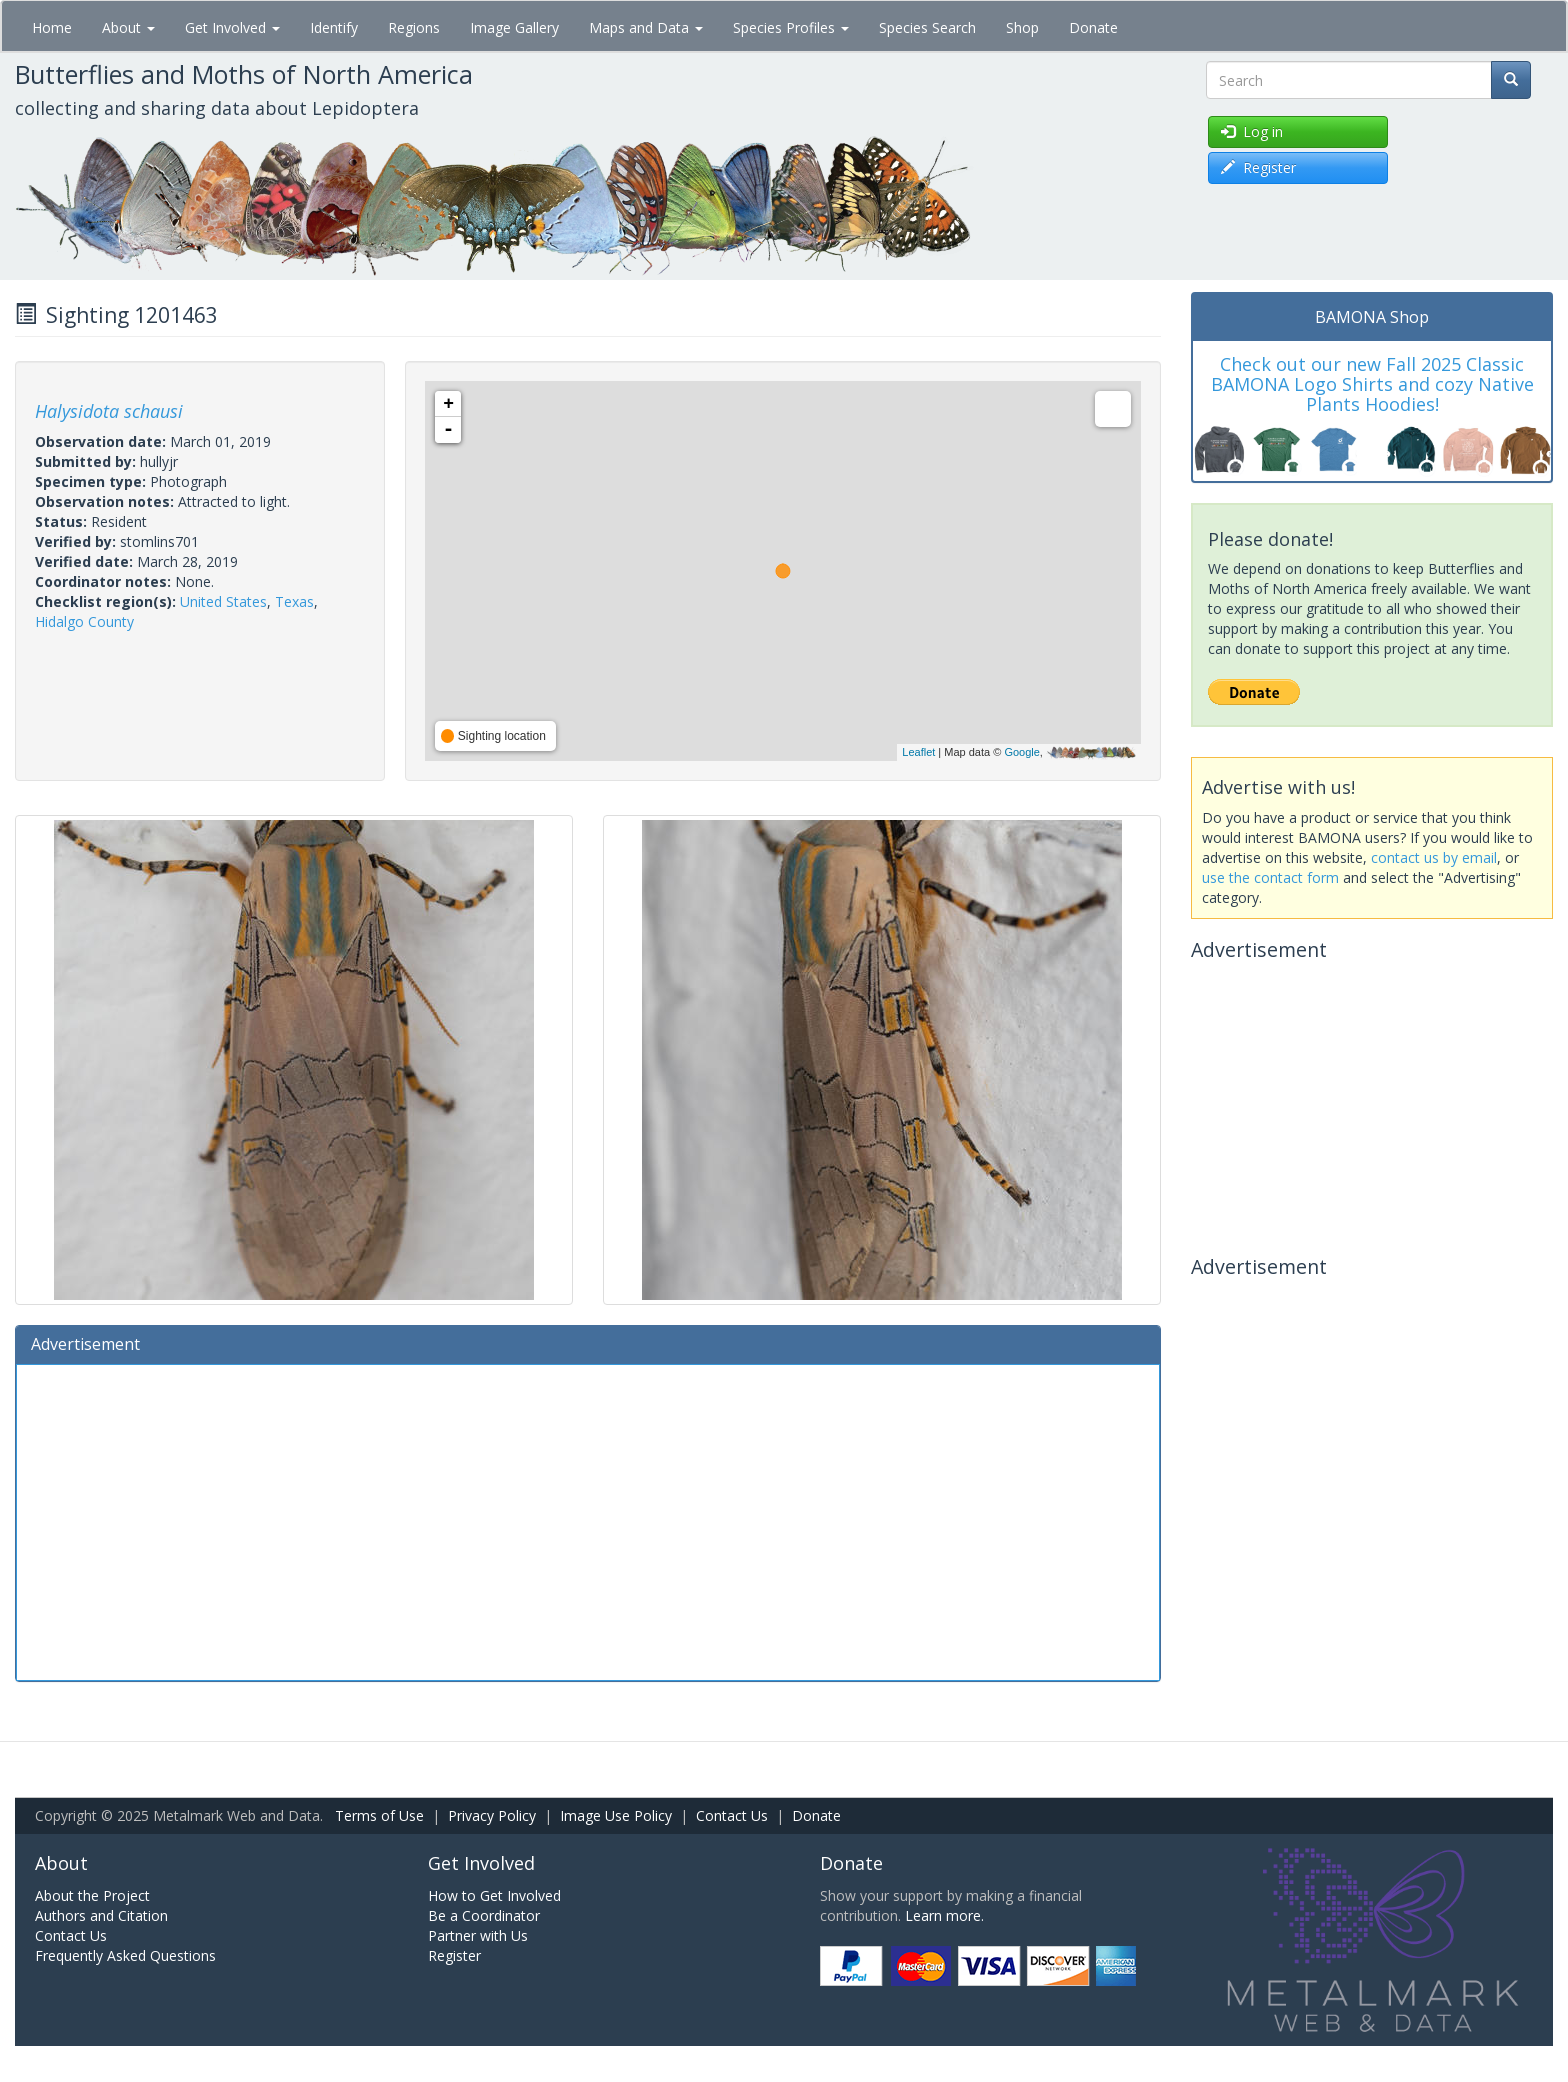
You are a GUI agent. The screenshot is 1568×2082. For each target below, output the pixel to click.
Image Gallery (514, 27)
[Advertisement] (588, 1520)
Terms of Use (379, 1815)
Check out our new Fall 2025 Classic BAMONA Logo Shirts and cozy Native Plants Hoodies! (1372, 384)
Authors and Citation (101, 1915)
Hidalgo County (84, 621)
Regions (414, 27)
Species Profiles (791, 27)
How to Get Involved (494, 1895)
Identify (334, 27)
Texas (294, 601)
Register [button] (1258, 167)
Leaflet (918, 752)
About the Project (92, 1895)
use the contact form (1270, 877)
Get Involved (232, 27)
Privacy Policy (492, 1815)
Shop (1022, 27)
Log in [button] (1252, 131)
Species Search (927, 27)
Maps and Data (646, 27)
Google (1021, 752)
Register (454, 1955)
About (128, 27)
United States (223, 601)
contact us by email (1434, 857)
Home (52, 27)
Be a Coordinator (484, 1915)
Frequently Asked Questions (125, 1955)
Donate (1093, 27)
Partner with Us (478, 1935)
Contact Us (732, 1815)
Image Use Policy (616, 1815)
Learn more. (944, 1915)
